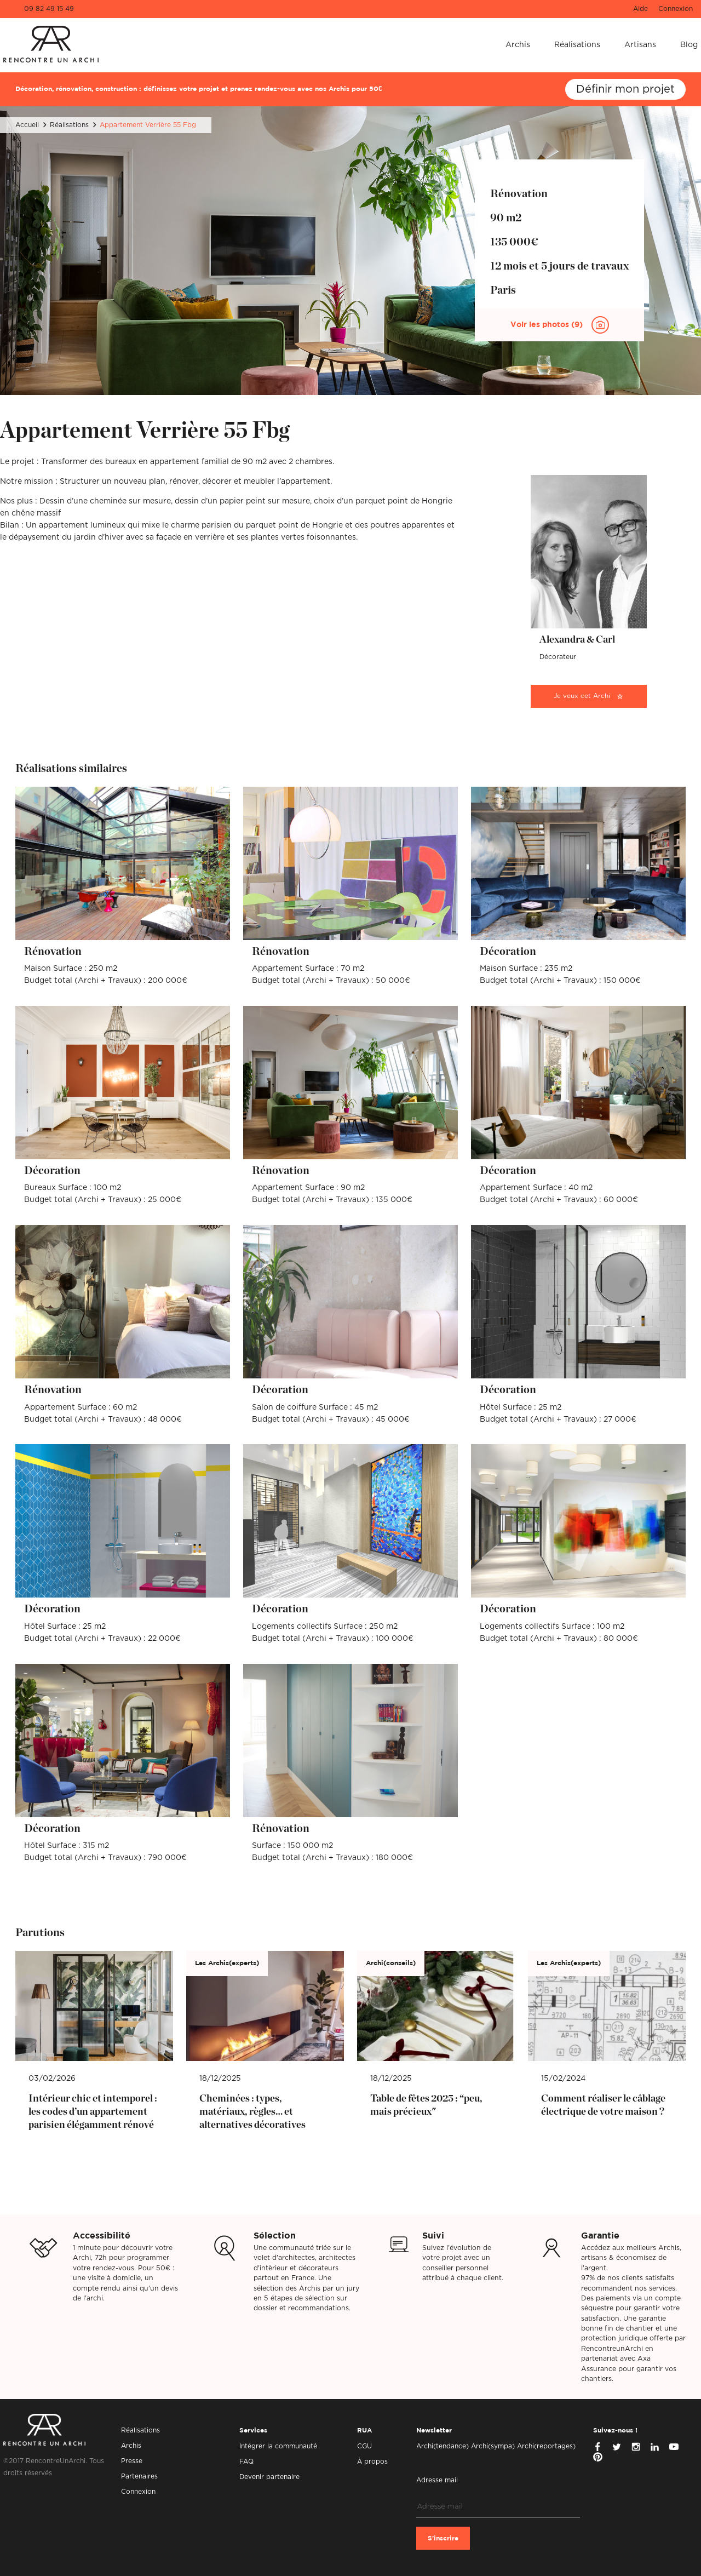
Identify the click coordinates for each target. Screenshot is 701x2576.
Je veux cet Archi (582, 696)
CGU (364, 2446)
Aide (640, 8)
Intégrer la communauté (278, 2446)
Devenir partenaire (269, 2477)
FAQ (246, 2461)
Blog (689, 45)
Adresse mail (437, 2480)
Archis (517, 45)
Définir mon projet (625, 89)
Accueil (27, 125)
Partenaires (139, 2476)
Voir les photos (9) (547, 325)
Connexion (675, 8)
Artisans (640, 45)
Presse (131, 2461)
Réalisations (577, 45)
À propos (372, 2461)
